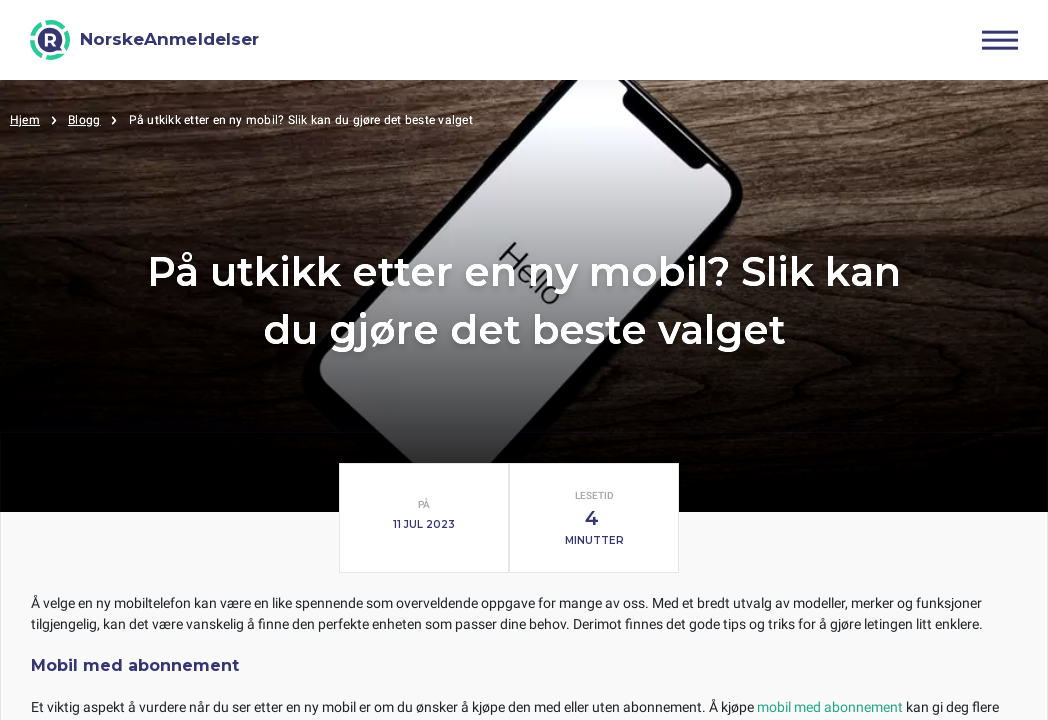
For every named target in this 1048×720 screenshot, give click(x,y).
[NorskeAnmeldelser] (144, 40)
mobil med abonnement (830, 707)
